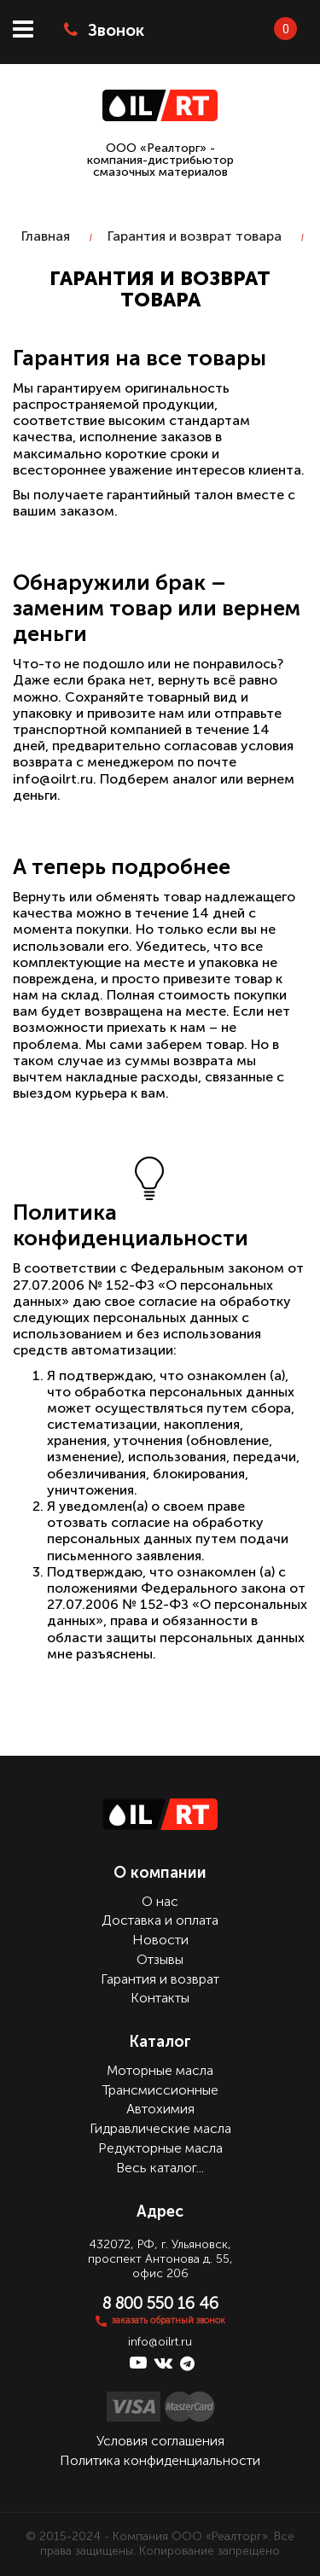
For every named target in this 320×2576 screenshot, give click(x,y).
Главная (45, 236)
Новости (160, 1940)
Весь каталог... (160, 2167)
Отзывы (160, 1959)
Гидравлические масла (160, 2128)
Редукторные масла (160, 2148)
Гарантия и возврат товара (195, 236)
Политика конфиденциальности (160, 2460)
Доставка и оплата (160, 1920)
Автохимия (160, 2109)
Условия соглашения (160, 2441)
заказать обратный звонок (168, 2320)
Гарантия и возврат (160, 1979)
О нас (160, 1901)
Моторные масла (160, 2070)
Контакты (160, 1998)
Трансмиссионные (160, 2090)
